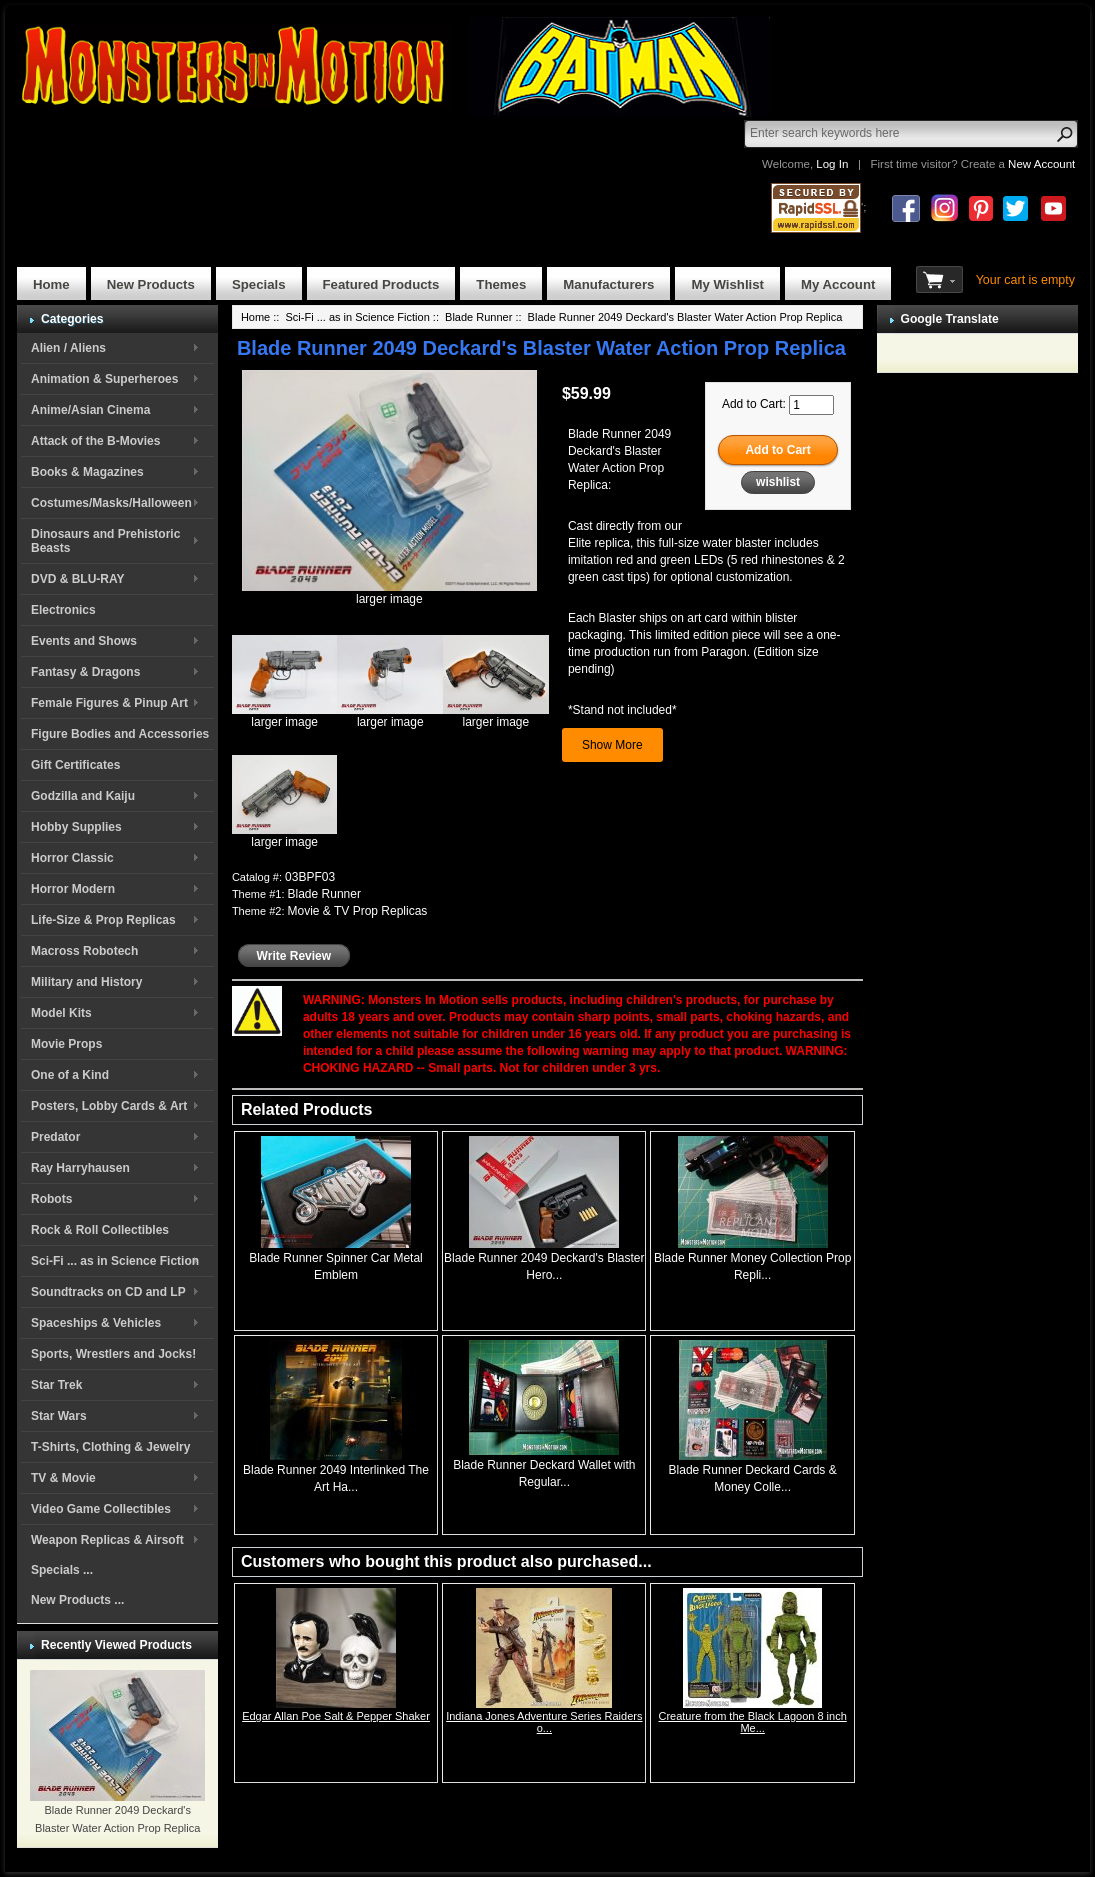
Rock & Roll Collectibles (100, 1230)
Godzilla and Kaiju (83, 796)
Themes (501, 284)
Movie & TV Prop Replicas (358, 911)
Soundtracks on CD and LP (108, 1292)
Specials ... (62, 1570)
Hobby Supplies (76, 827)
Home (51, 284)
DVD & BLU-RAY (78, 579)
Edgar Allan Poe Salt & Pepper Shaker (336, 1716)
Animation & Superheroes (104, 379)
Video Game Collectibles (101, 1509)
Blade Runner (478, 317)
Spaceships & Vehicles (96, 1323)
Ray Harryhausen (80, 1168)
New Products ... (77, 1600)
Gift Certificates (75, 765)
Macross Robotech (84, 951)
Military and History (86, 982)
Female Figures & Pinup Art (109, 703)
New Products (151, 284)
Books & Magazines (87, 472)
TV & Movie (63, 1478)
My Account (838, 284)
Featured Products (381, 284)
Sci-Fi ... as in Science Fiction (115, 1261)
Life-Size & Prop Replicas (103, 920)
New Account (1041, 164)
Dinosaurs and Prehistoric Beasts (105, 541)
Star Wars (59, 1416)
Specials (259, 284)
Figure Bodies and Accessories (120, 734)
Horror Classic (72, 858)
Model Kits (61, 1013)
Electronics (63, 610)
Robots (51, 1199)
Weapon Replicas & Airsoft (107, 1540)
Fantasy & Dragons (85, 672)
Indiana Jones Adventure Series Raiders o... (544, 1722)
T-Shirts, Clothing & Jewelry (110, 1447)
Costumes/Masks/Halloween (111, 503)
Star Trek (56, 1385)
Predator (55, 1137)
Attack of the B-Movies (95, 441)
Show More (612, 745)
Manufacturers (608, 284)
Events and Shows (84, 641)
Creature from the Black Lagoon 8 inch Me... (752, 1722)
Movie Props (66, 1044)
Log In (832, 164)
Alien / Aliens (68, 348)
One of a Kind (70, 1075)
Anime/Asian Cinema (90, 410)
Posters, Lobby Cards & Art (109, 1106)
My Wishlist (727, 284)
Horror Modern (73, 889)
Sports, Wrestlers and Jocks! (113, 1354)
